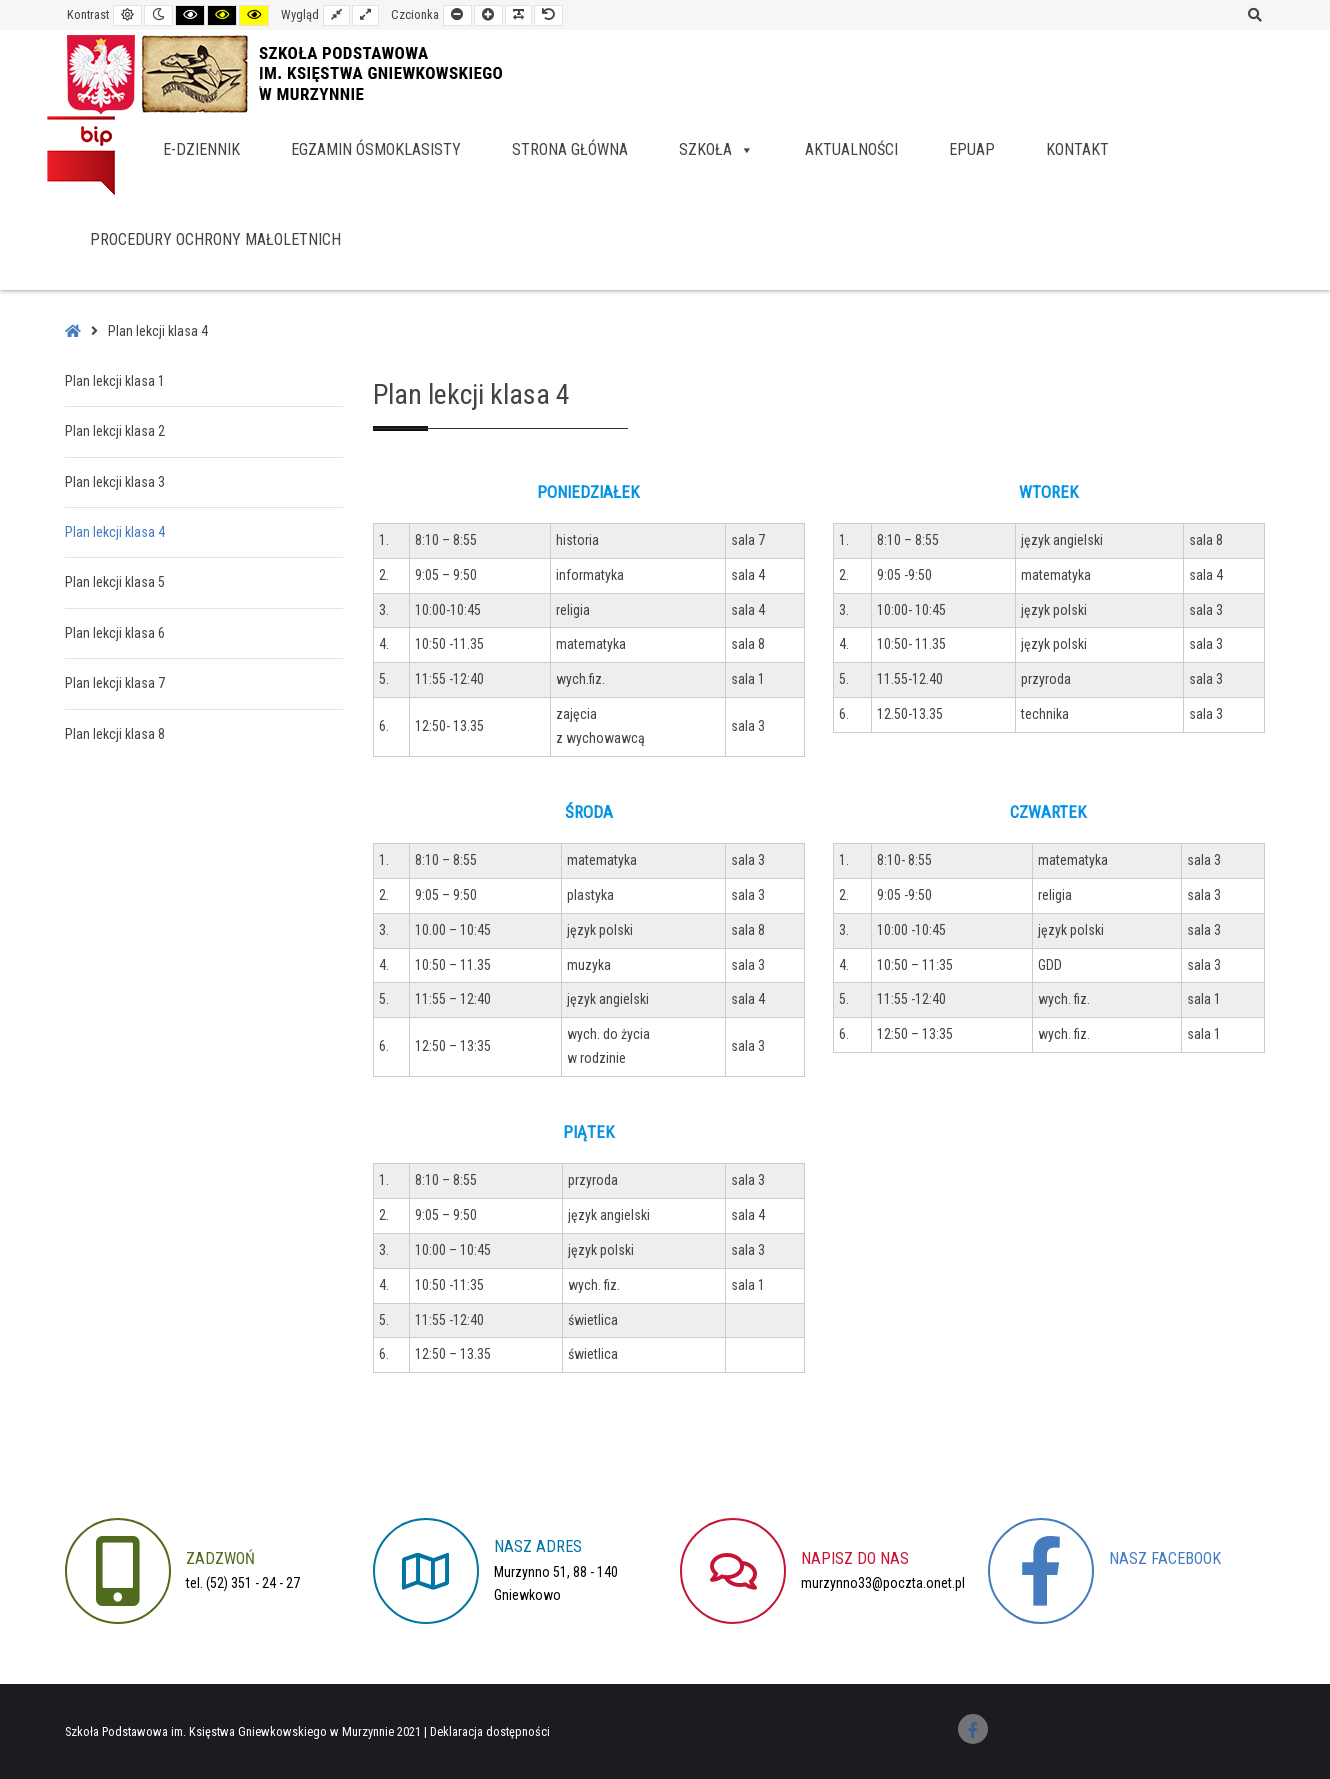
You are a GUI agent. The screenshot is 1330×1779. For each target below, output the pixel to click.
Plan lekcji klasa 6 (115, 633)
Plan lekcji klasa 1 (115, 381)
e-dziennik (201, 149)
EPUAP (972, 149)
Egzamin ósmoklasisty (376, 149)
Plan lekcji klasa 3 (115, 482)
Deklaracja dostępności (490, 1731)
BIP (81, 155)
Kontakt (1077, 149)
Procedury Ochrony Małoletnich (215, 239)
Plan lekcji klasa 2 (115, 431)
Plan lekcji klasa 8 (115, 734)
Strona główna (570, 149)
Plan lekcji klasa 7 (115, 683)
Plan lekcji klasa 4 (115, 532)
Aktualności (851, 149)
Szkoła (716, 149)
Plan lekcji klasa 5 (115, 582)
